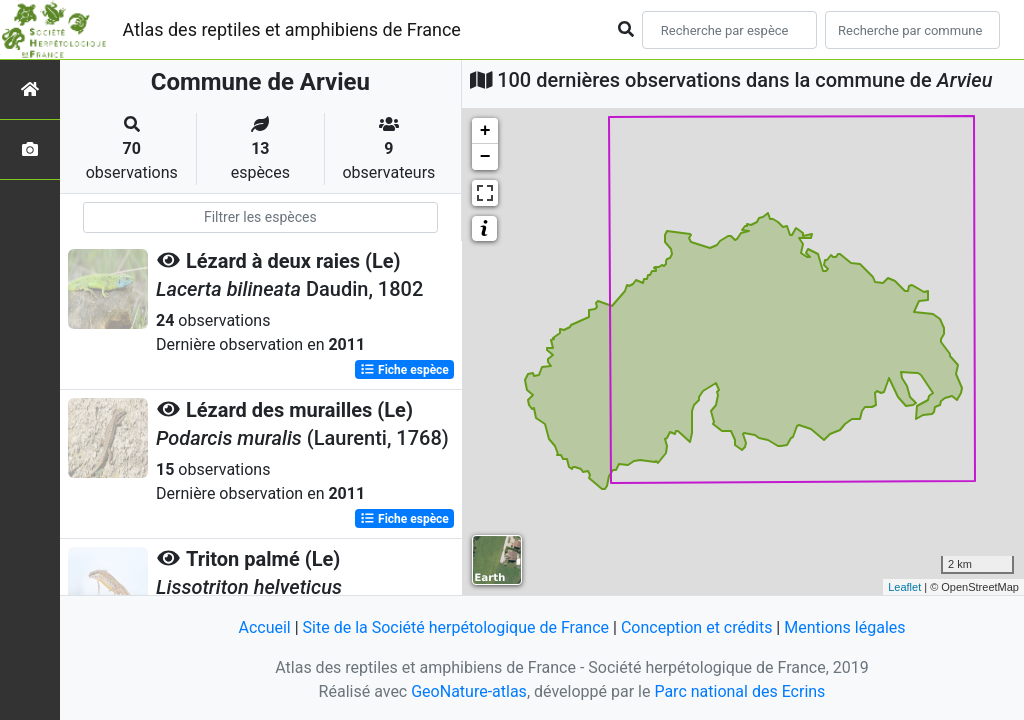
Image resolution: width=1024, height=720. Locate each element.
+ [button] (485, 131)
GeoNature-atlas (469, 691)
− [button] (485, 157)
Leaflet (904, 587)
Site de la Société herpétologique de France (456, 627)
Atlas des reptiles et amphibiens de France (292, 29)
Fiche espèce (404, 370)
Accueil (264, 627)
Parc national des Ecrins (739, 691)
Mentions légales (844, 627)
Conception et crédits (697, 627)
